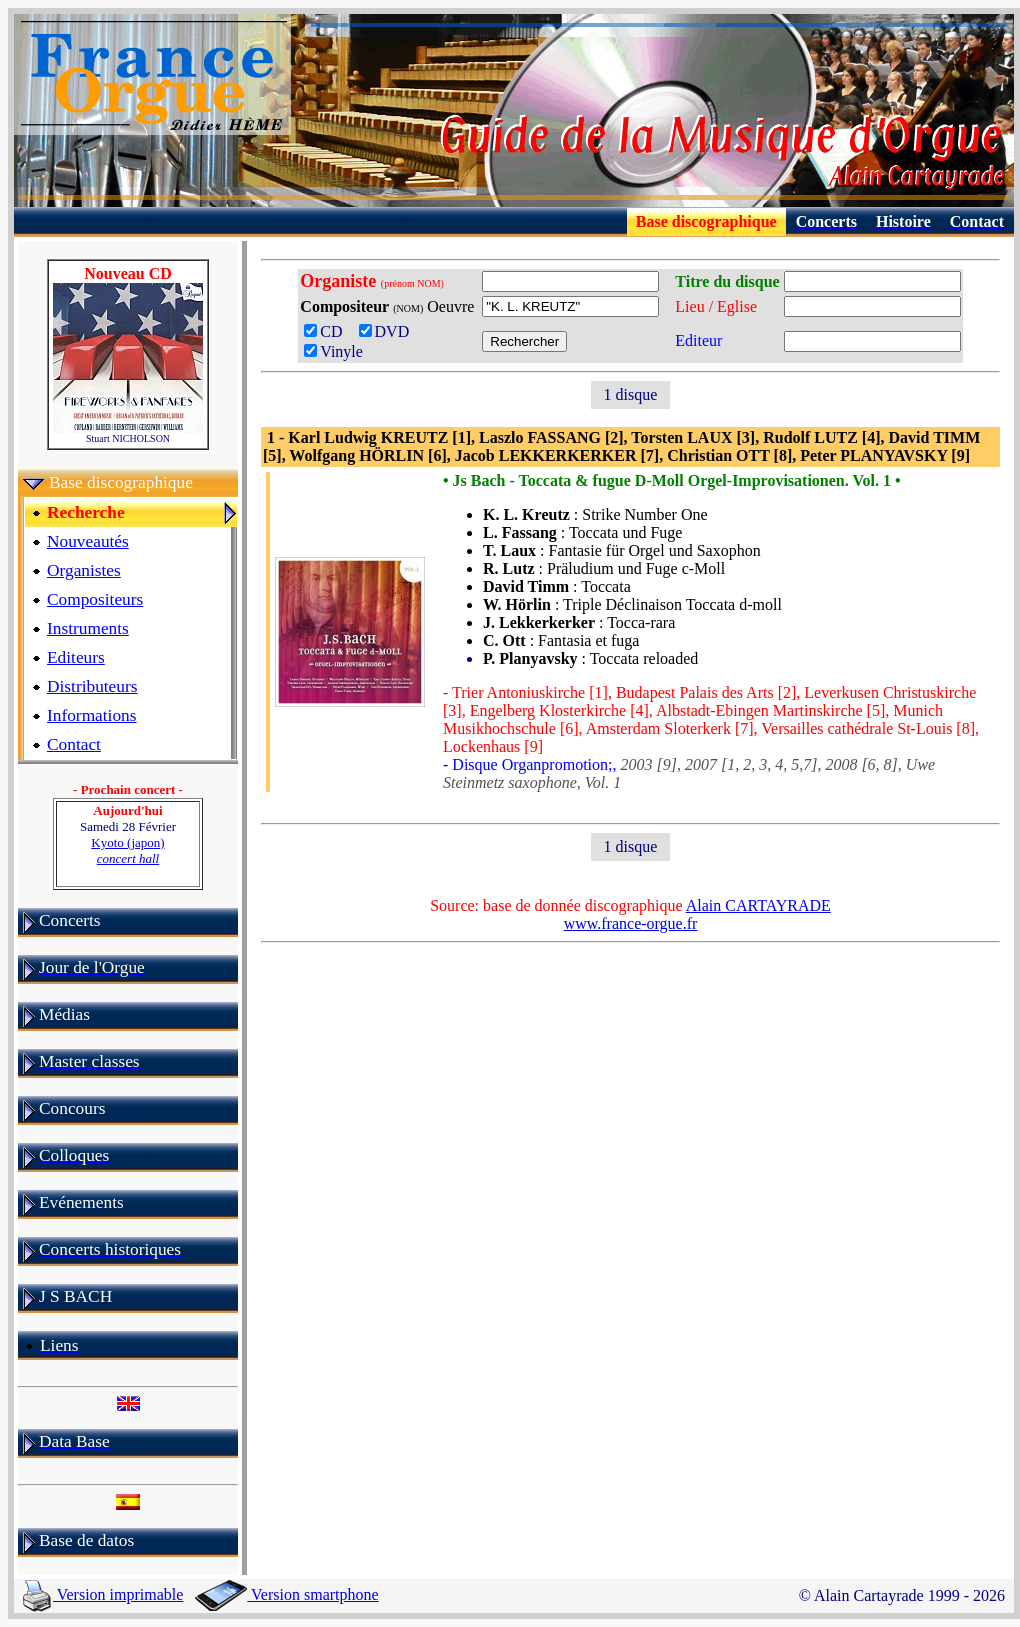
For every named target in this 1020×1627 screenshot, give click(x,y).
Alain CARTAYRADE (758, 905)
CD (329, 331)
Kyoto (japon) (127, 850)
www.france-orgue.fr (631, 923)
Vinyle (333, 351)
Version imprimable (103, 1594)
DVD (388, 331)
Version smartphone (286, 1594)
